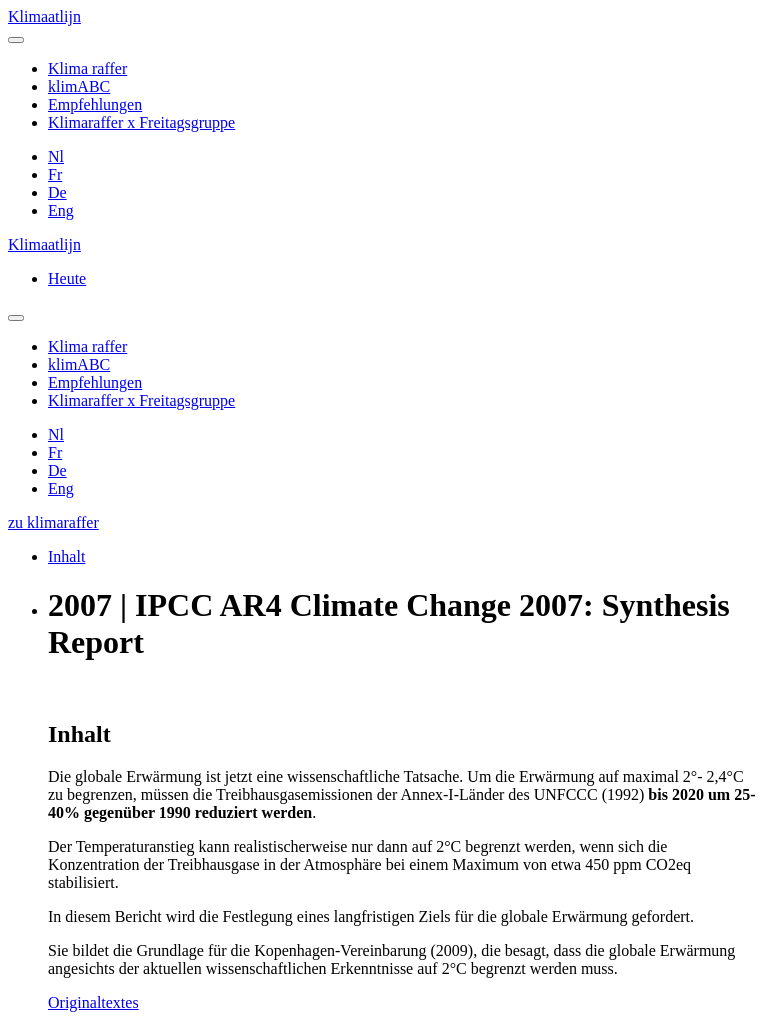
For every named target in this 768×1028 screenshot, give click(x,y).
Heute (67, 278)
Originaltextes (93, 1002)
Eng (61, 210)
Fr (55, 174)
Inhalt (66, 556)
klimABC (79, 86)
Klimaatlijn (44, 16)
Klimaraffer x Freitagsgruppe (141, 122)
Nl (56, 156)
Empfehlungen (95, 104)
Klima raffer (87, 68)
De (57, 192)
